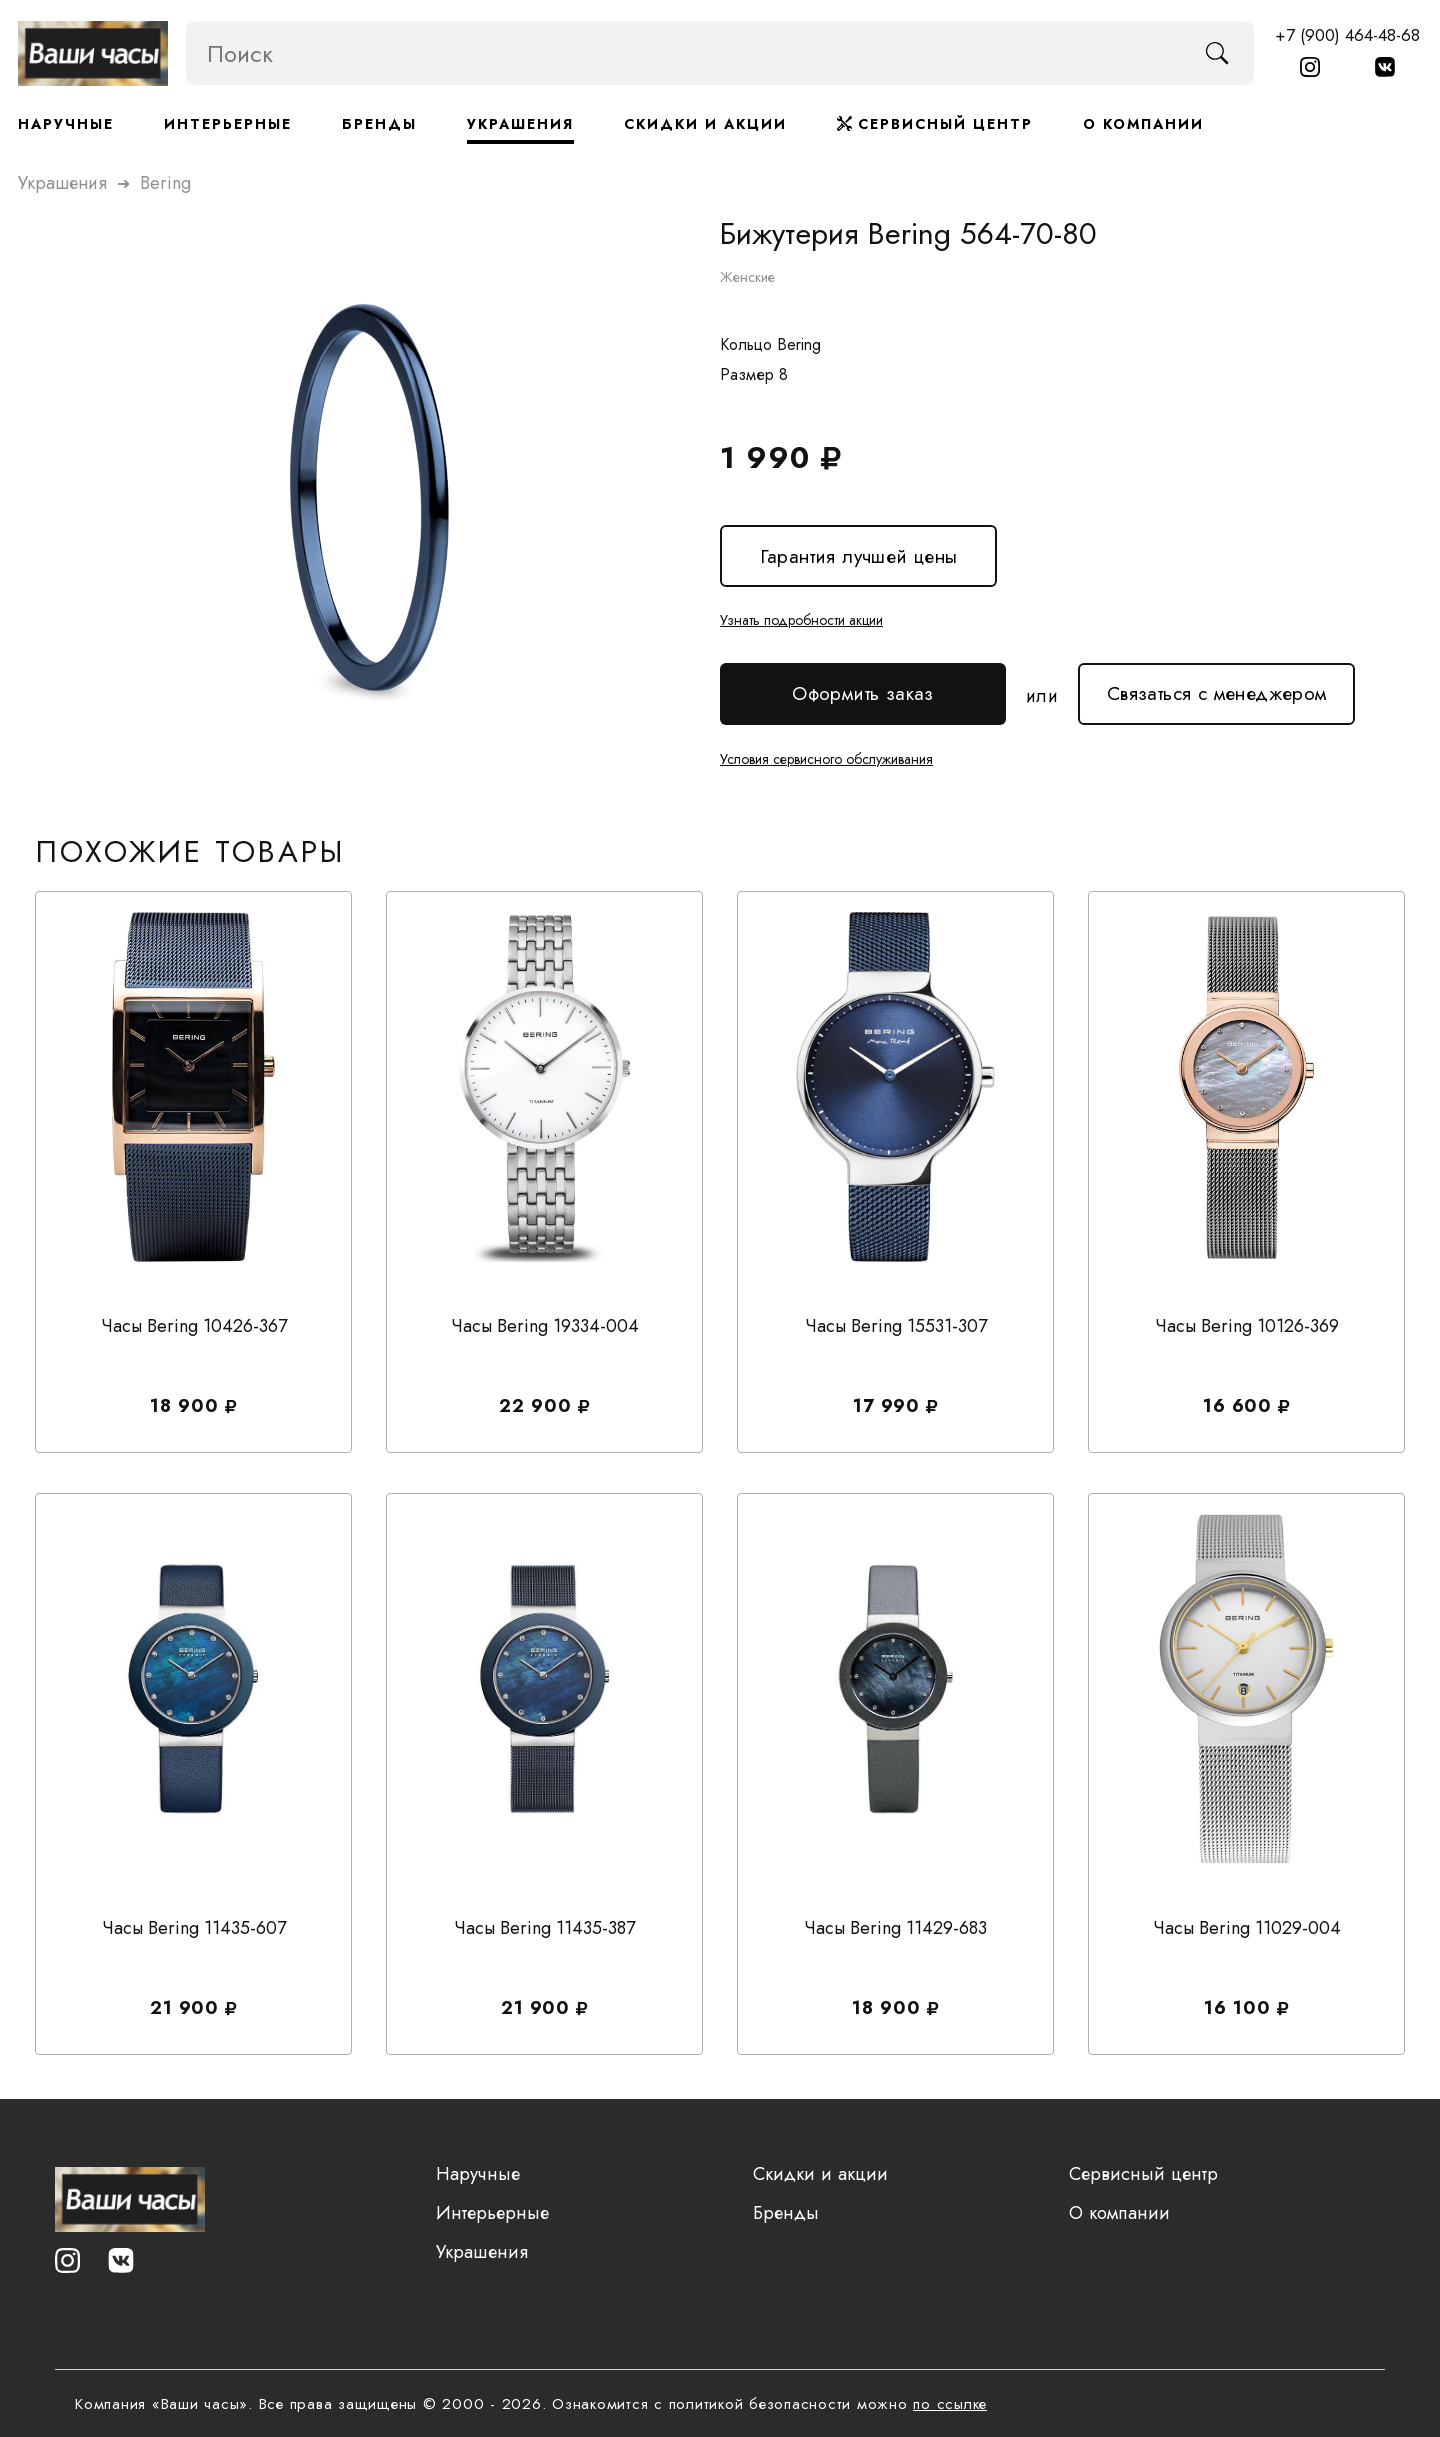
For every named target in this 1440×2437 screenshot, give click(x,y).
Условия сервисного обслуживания (826, 757)
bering (165, 181)
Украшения (520, 124)
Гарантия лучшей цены (858, 555)
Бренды (379, 124)
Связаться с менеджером (1216, 684)
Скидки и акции (705, 124)
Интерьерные (228, 124)
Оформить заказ (863, 693)
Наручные (66, 124)
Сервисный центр (935, 124)
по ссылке (950, 2404)
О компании (1143, 124)
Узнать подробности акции (801, 619)
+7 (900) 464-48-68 (1347, 35)
